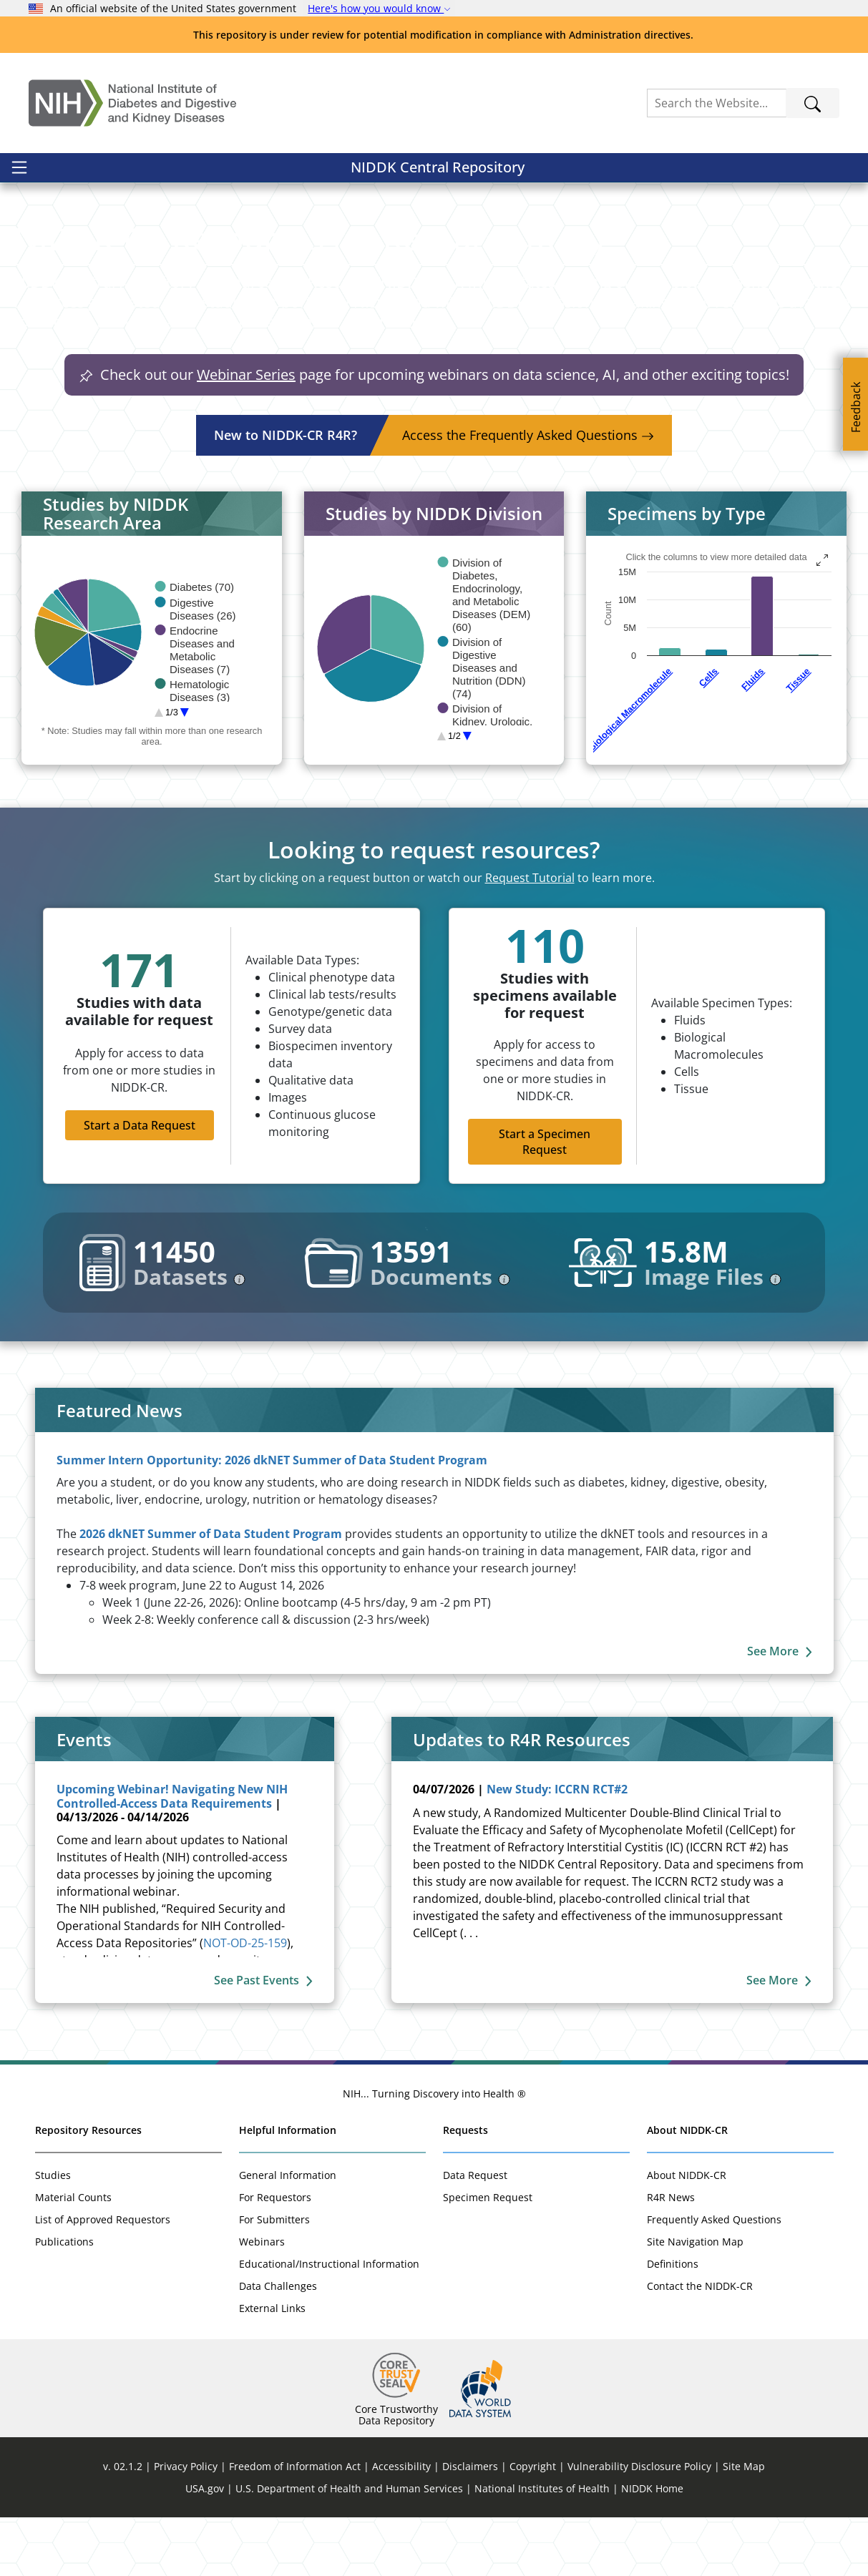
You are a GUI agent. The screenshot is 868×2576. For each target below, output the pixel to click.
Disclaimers (470, 2525)
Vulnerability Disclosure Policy (639, 2525)
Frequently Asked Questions (714, 2278)
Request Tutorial (530, 936)
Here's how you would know (379, 8)
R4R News (671, 2256)
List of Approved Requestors (102, 2278)
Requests (465, 2188)
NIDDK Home (652, 2547)
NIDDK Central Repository (120, 175)
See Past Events (263, 2039)
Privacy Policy (186, 2525)
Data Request (475, 2233)
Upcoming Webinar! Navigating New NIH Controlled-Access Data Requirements (172, 1854)
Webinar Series (246, 433)
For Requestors (275, 2256)
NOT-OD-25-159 (245, 2001)
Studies (53, 2233)
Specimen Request (487, 2256)
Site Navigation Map (695, 2300)
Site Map (744, 2525)
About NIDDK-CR (687, 2188)
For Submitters (274, 2278)
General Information (287, 2233)
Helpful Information (287, 2188)
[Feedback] (855, 404)
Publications (64, 2300)
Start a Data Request (139, 1184)
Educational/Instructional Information (329, 2322)
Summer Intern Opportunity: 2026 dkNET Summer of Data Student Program (272, 1519)
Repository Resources (88, 2188)
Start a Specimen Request (544, 1200)
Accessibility (401, 2525)
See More (779, 1710)
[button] (108, 218)
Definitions (672, 2322)
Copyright (532, 2525)
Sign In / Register (775, 175)
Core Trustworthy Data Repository (396, 2473)
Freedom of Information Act (295, 2525)
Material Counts (73, 2256)
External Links (272, 2367)
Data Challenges (278, 2344)
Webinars (262, 2300)
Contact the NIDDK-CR (700, 2344)
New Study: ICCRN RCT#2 (557, 1848)
